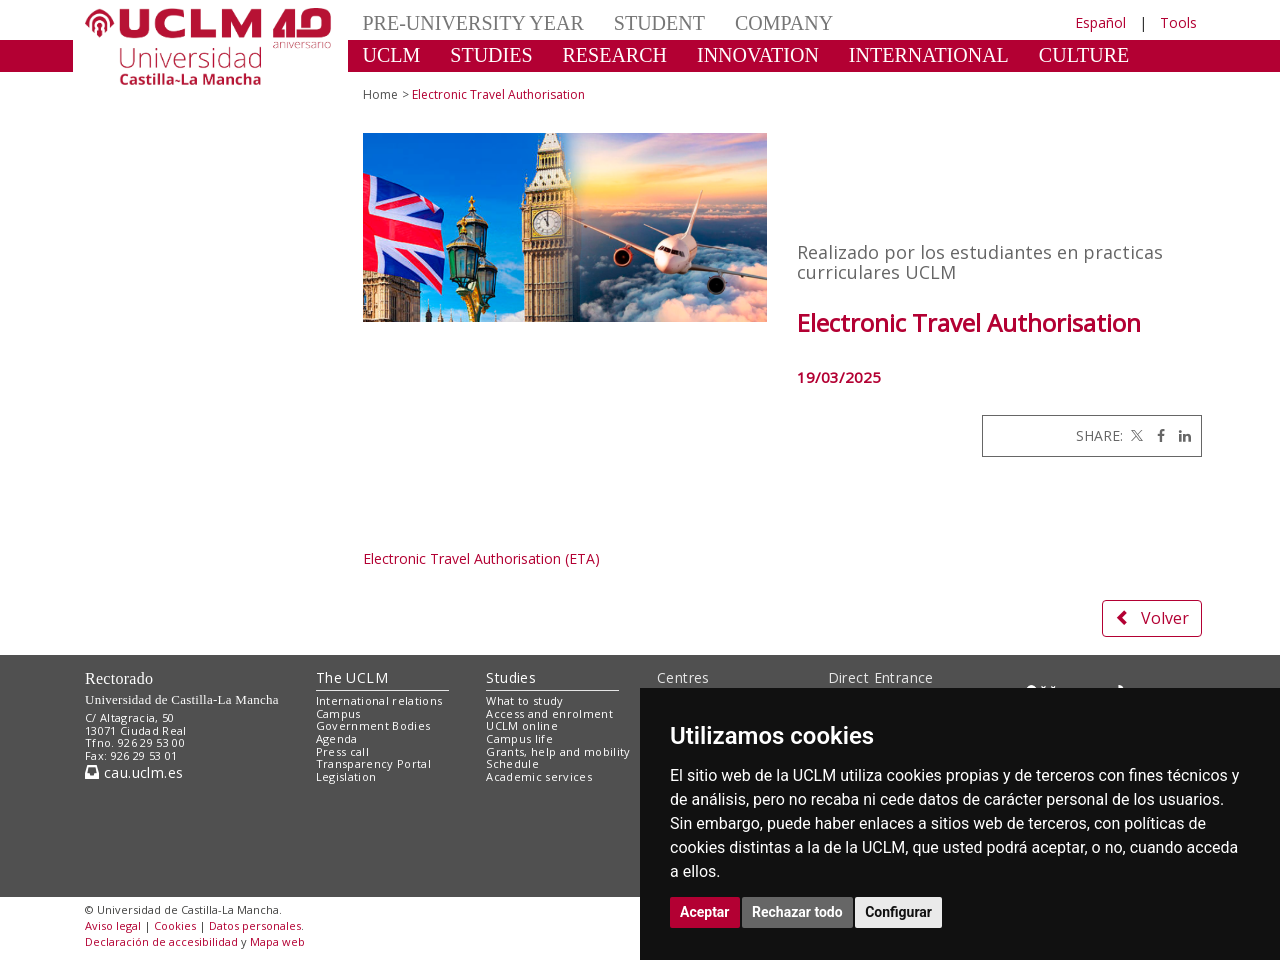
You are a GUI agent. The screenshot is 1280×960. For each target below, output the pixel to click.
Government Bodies (373, 725)
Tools (1178, 22)
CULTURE (1084, 55)
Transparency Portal (373, 763)
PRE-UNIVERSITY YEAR (473, 23)
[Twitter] (1135, 435)
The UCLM (352, 677)
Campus (338, 713)
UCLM (392, 55)
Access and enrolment (549, 713)
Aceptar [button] (705, 912)
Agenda (337, 738)
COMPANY (784, 23)
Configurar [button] (898, 912)
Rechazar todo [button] (797, 912)
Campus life (519, 738)
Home (380, 94)
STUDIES (491, 55)
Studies (511, 677)
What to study (524, 700)
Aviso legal (113, 925)
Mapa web (277, 941)
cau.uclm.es (134, 772)
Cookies (175, 925)
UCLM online (522, 725)
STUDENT (659, 23)
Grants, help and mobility (558, 751)
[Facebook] (1156, 435)
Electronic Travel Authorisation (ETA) (481, 558)
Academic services (539, 776)
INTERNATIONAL (929, 55)
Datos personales (255, 925)
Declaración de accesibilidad (161, 941)
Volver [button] (1152, 618)
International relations (379, 700)
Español (1100, 22)
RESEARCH (615, 55)
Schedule (512, 763)
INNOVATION (758, 55)
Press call (342, 751)
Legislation (346, 776)
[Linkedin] (1180, 435)
